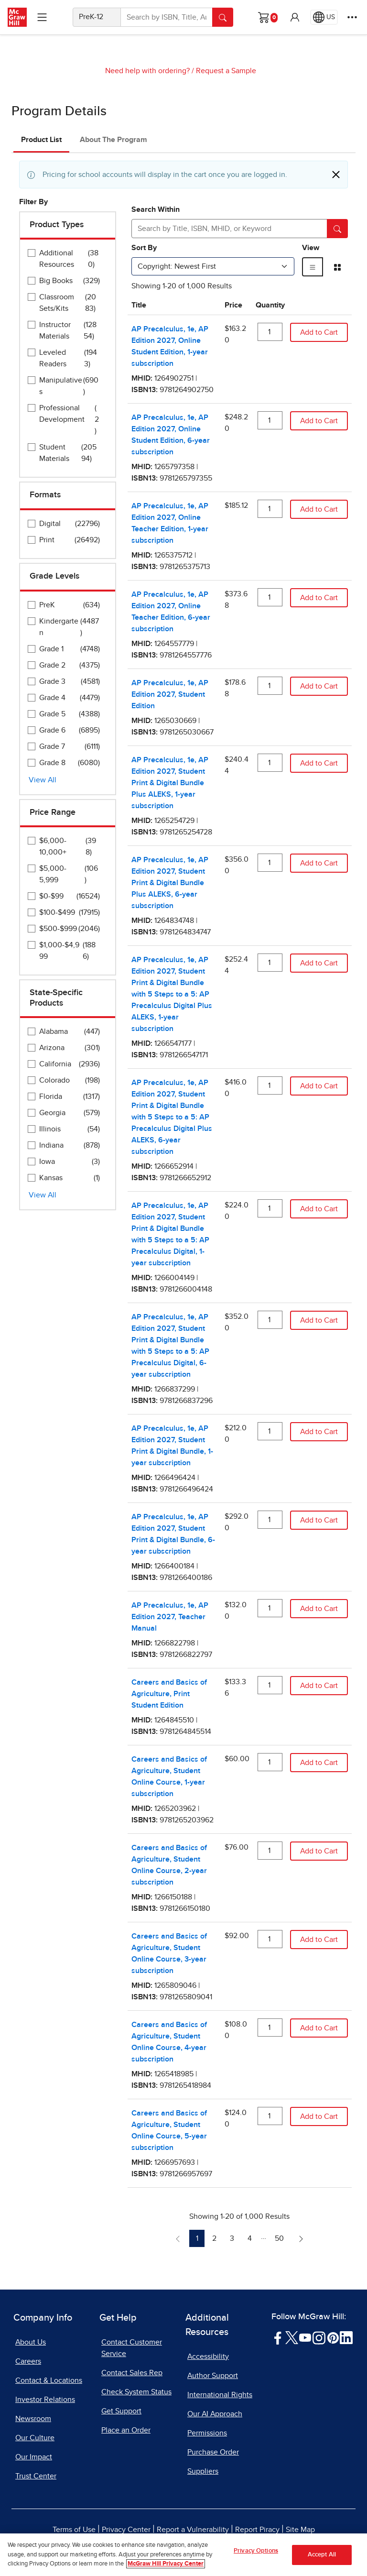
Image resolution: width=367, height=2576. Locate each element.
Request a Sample (226, 71)
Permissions (207, 2433)
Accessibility (208, 2356)
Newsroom (33, 2419)
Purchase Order (213, 2452)
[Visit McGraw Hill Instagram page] (319, 2337)
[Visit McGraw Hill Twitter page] (291, 2337)
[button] (294, 17)
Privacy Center (126, 2529)
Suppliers (202, 2471)
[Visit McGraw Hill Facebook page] (277, 2337)
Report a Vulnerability (193, 2529)
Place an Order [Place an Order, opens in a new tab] (126, 2430)
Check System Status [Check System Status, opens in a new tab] (136, 2392)
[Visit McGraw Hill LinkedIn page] (346, 2337)
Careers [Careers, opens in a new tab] (28, 2361)
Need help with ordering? (147, 71)
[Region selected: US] (324, 17)
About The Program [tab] (113, 139)
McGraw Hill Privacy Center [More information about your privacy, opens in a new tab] (166, 2564)
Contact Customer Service (131, 2347)
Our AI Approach (214, 2414)
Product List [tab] (41, 139)
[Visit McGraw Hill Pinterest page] (332, 2337)
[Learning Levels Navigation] (42, 17)
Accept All (322, 2555)
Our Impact (33, 2457)
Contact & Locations (48, 2380)
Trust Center (35, 2476)
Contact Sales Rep (131, 2373)
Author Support (212, 2375)
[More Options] (352, 17)
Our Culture (34, 2438)
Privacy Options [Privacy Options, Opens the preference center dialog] (256, 2551)
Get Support (121, 2411)
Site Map (300, 2529)
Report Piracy (257, 2529)
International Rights (219, 2395)
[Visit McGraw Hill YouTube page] (305, 2337)
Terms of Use (74, 2529)
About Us (30, 2342)
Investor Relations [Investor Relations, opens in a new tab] (45, 2399)
